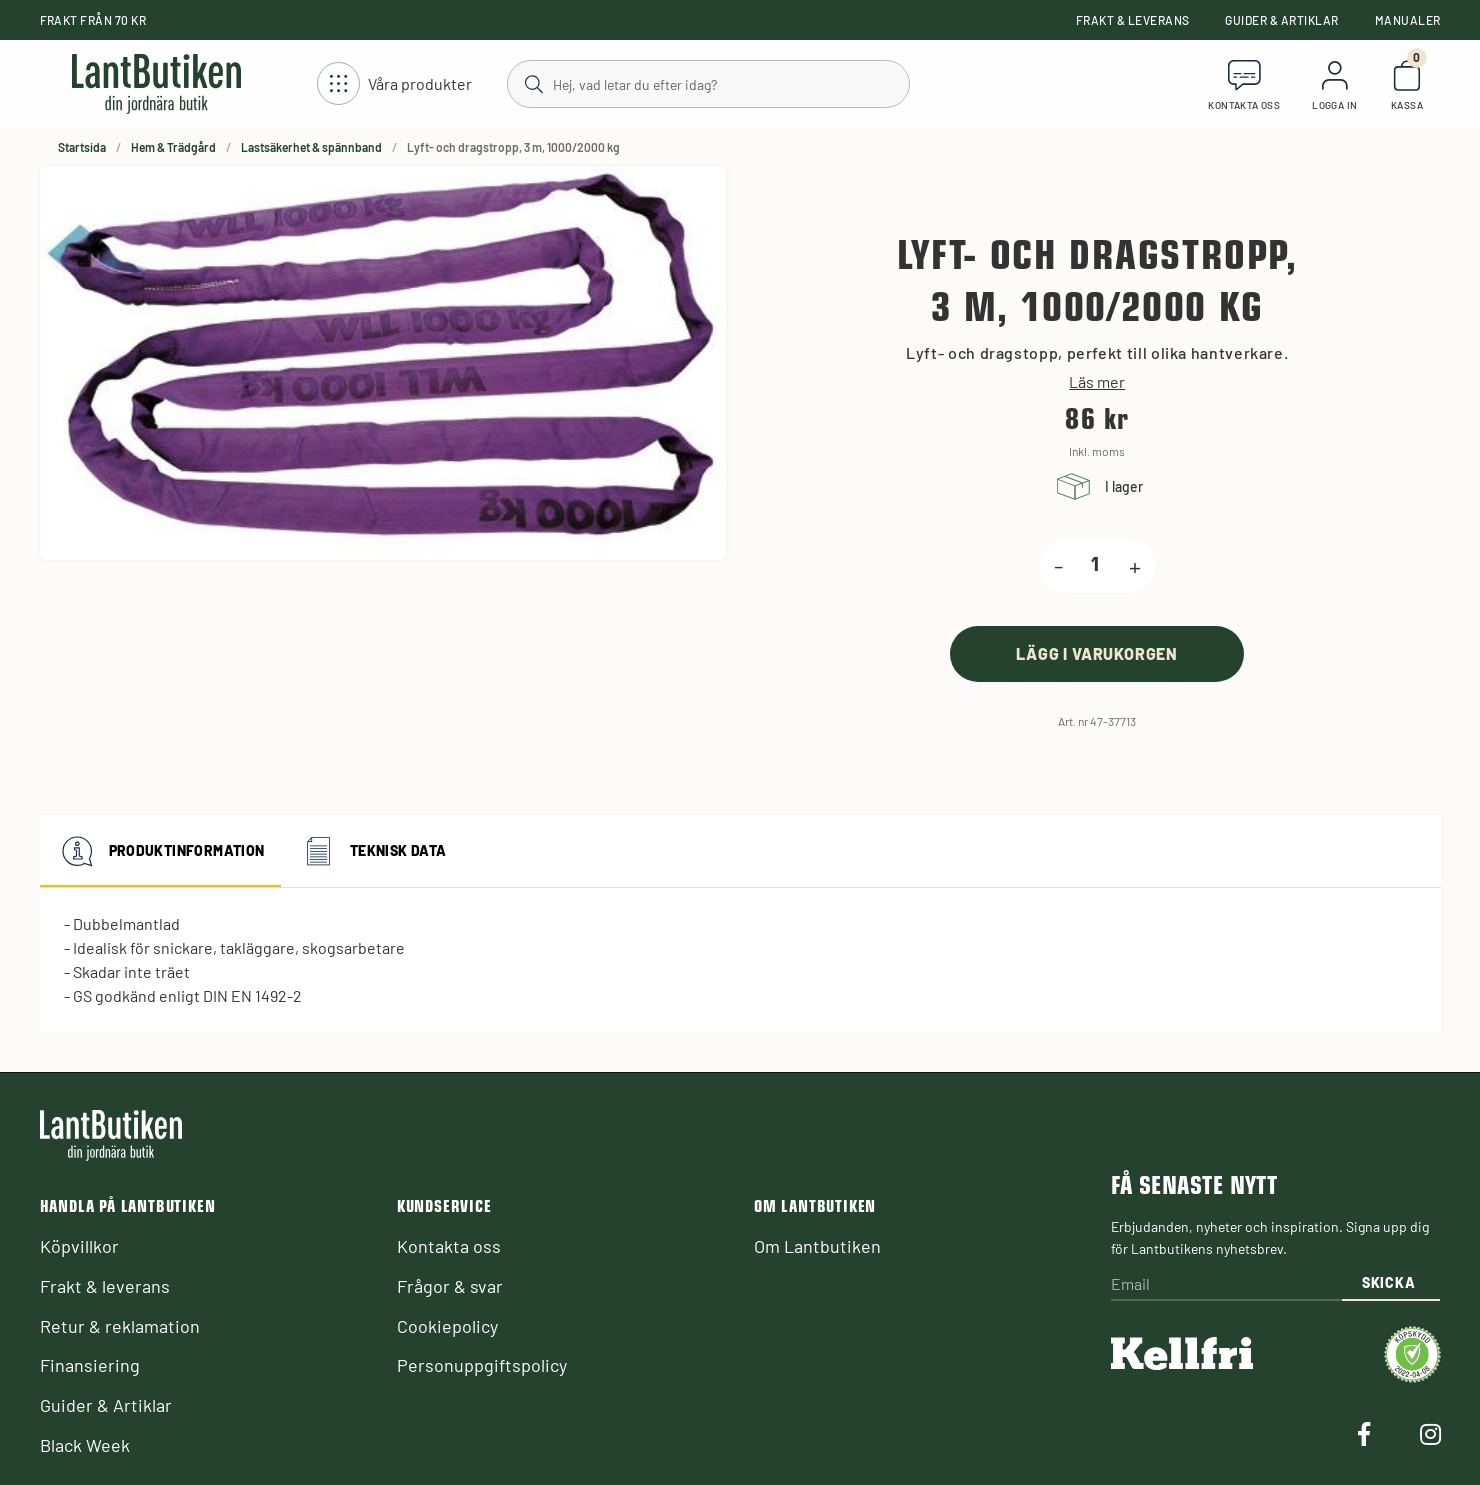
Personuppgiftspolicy (482, 1365)
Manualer (1408, 20)
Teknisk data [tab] (372, 851)
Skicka (1388, 1282)
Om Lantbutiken (817, 1246)
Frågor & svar (450, 1286)
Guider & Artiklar (1281, 20)
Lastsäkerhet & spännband (311, 147)
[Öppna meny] (394, 84)
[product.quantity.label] (1096, 566)
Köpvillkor (79, 1246)
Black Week (85, 1445)
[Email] (1226, 1285)
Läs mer (1097, 382)
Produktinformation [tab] (160, 851)
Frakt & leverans (1133, 20)
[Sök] (707, 83)
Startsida (82, 147)
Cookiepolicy (447, 1326)
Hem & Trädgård (173, 147)
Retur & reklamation (120, 1326)
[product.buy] (1097, 653)
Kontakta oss (449, 1246)
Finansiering (90, 1365)
